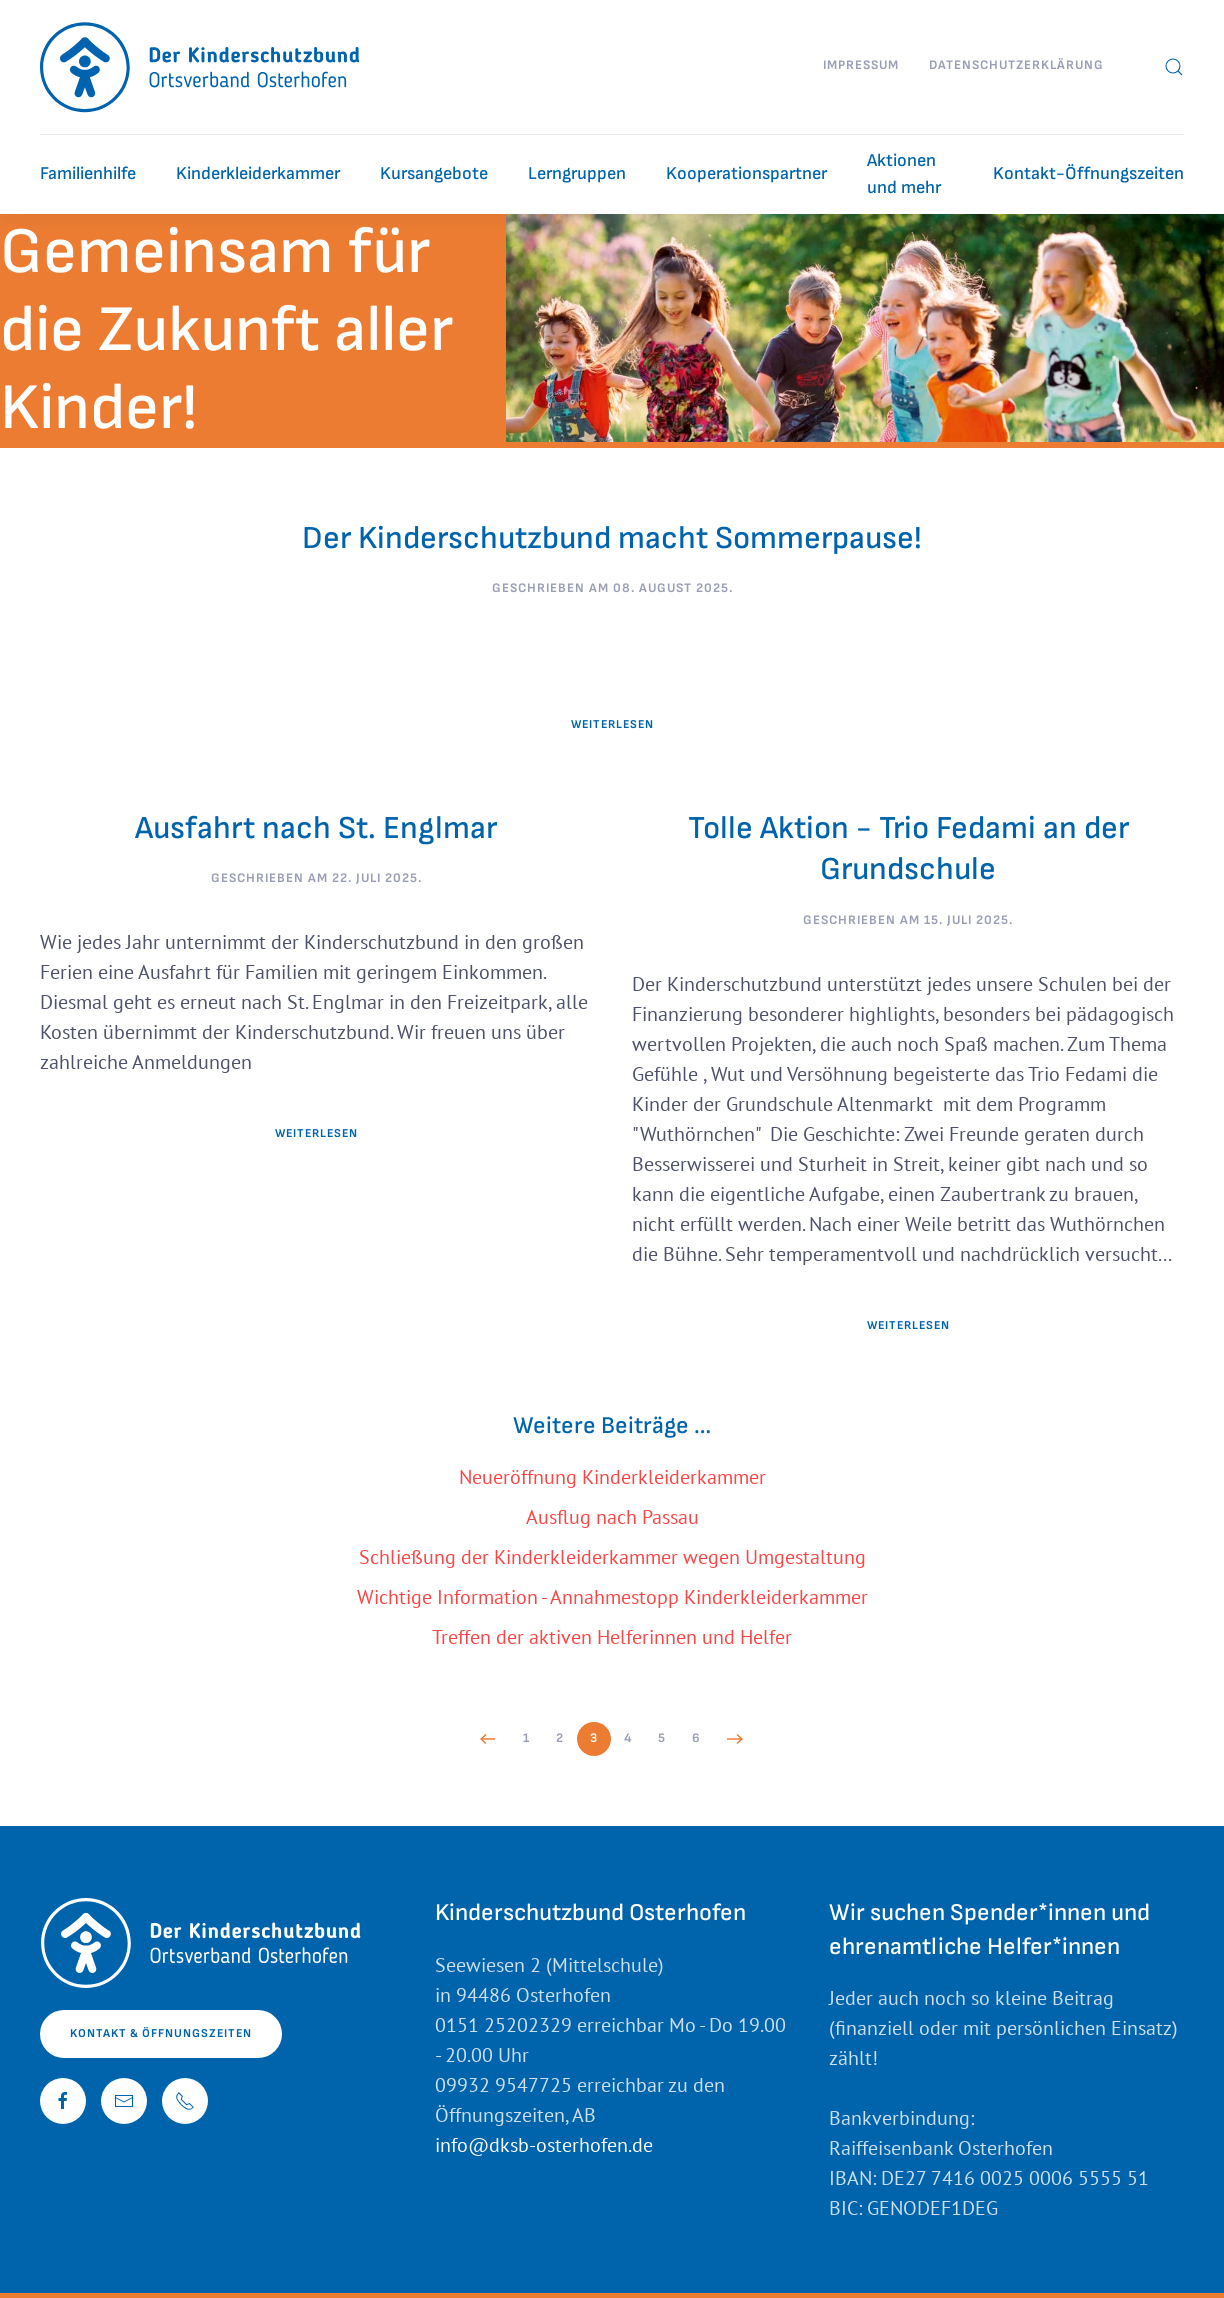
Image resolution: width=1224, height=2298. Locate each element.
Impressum (861, 65)
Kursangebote (434, 173)
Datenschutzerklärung (1016, 65)
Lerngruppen (577, 173)
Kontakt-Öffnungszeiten (1088, 173)
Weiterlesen (612, 724)
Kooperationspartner (746, 173)
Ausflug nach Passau (612, 1517)
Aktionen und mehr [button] (904, 174)
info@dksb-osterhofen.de (544, 2145)
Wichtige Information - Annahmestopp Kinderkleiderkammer (612, 1597)
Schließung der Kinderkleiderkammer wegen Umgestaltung (612, 1557)
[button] (1174, 67)
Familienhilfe (88, 173)
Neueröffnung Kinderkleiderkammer (612, 1477)
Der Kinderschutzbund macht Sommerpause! (612, 538)
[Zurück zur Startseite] (201, 67)
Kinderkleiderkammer (258, 173)
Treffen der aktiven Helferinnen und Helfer (612, 1637)
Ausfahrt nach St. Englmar (316, 828)
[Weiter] (735, 1739)
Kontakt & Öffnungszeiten (161, 2033)
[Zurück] (488, 1739)
